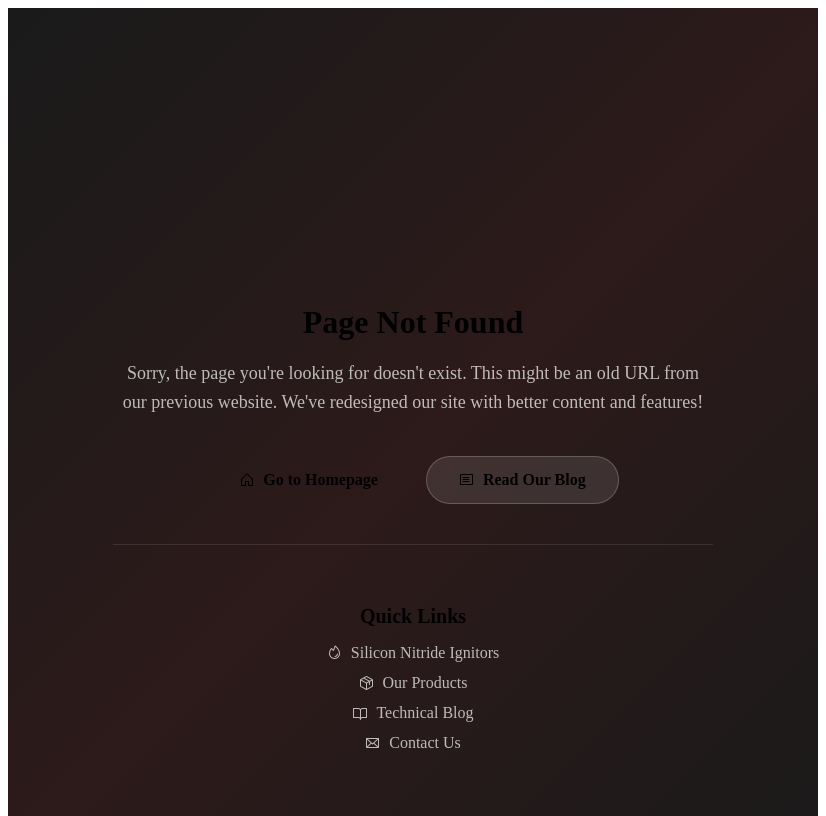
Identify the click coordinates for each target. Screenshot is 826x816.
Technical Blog (412, 712)
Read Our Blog (522, 479)
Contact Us (413, 742)
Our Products (413, 682)
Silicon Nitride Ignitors (413, 652)
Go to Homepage (308, 479)
